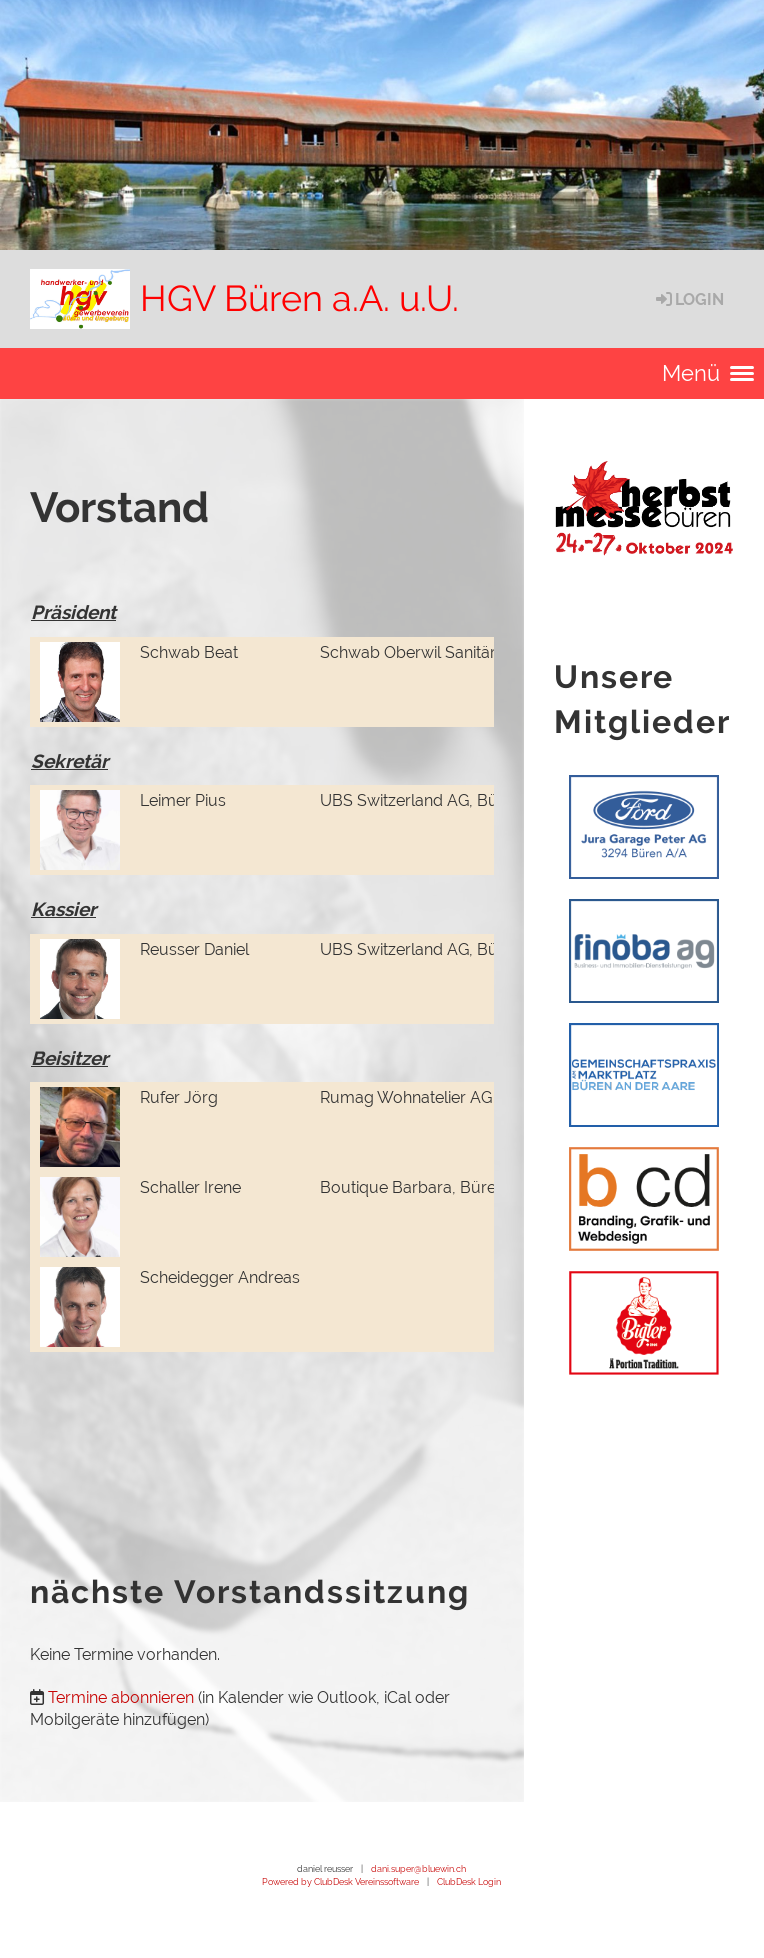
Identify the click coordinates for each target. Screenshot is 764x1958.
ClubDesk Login (469, 1881)
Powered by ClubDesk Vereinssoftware (340, 1881)
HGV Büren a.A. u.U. (299, 298)
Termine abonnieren (121, 1697)
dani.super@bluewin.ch (418, 1868)
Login (688, 299)
